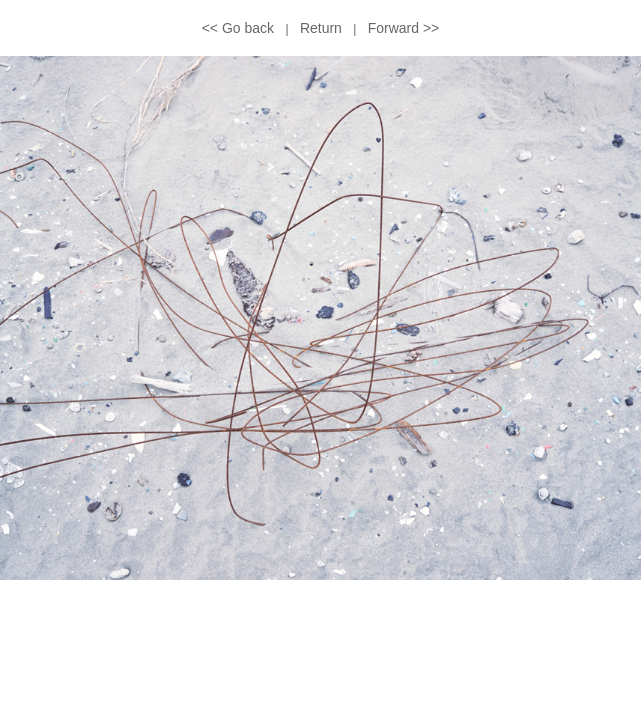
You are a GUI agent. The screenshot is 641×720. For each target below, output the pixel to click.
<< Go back (238, 28)
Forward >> (404, 28)
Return (321, 28)
